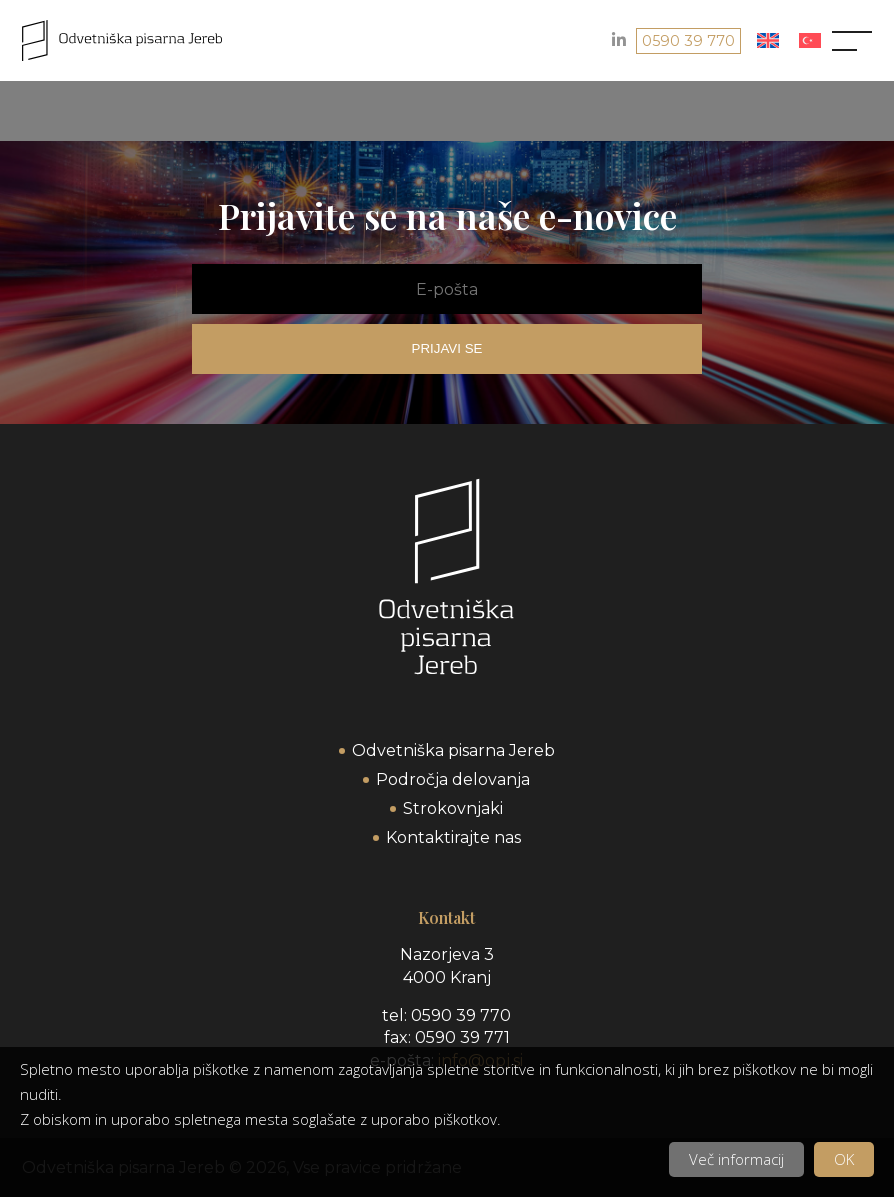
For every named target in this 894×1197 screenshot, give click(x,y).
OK (844, 1159)
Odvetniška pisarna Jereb (453, 750)
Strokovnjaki (453, 808)
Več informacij (736, 1159)
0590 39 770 (688, 41)
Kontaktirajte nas (453, 837)
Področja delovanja (453, 779)
